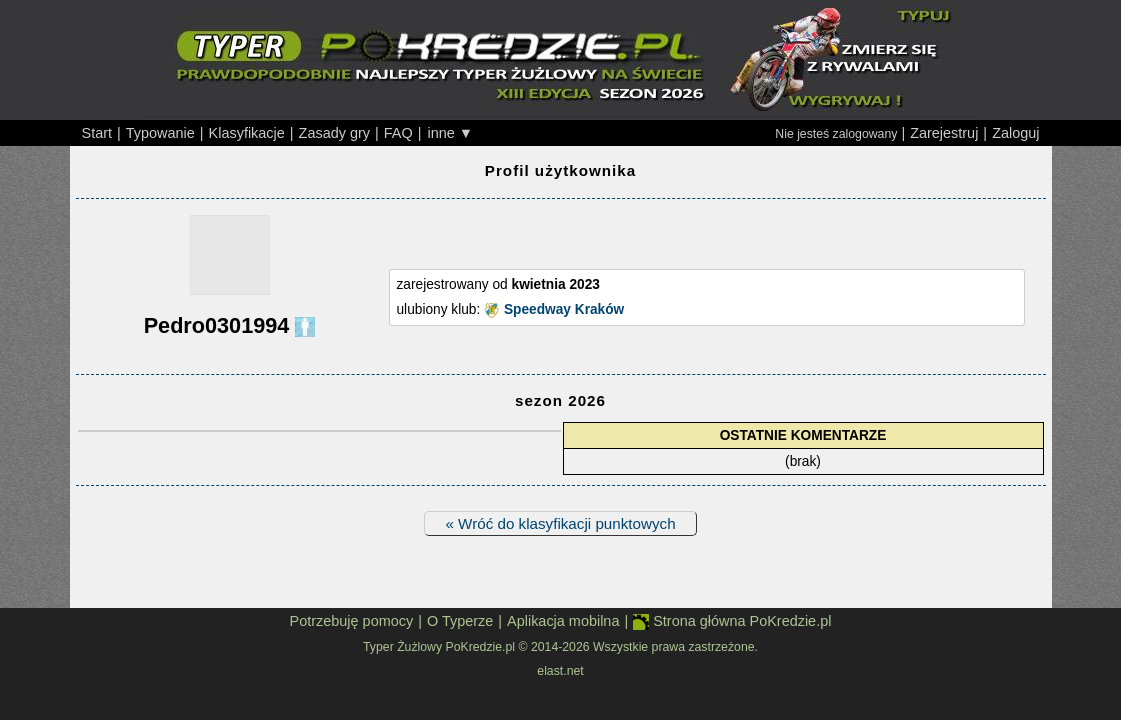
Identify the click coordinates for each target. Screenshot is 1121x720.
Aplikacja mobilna (563, 621)
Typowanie (160, 133)
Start (97, 133)
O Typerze (460, 621)
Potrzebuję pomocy (352, 621)
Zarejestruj (944, 133)
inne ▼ (450, 133)
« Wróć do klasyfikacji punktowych (560, 523)
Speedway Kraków (564, 309)
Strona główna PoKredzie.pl (732, 621)
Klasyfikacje (247, 133)
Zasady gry (334, 133)
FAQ (398, 133)
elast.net (560, 671)
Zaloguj (1015, 133)
